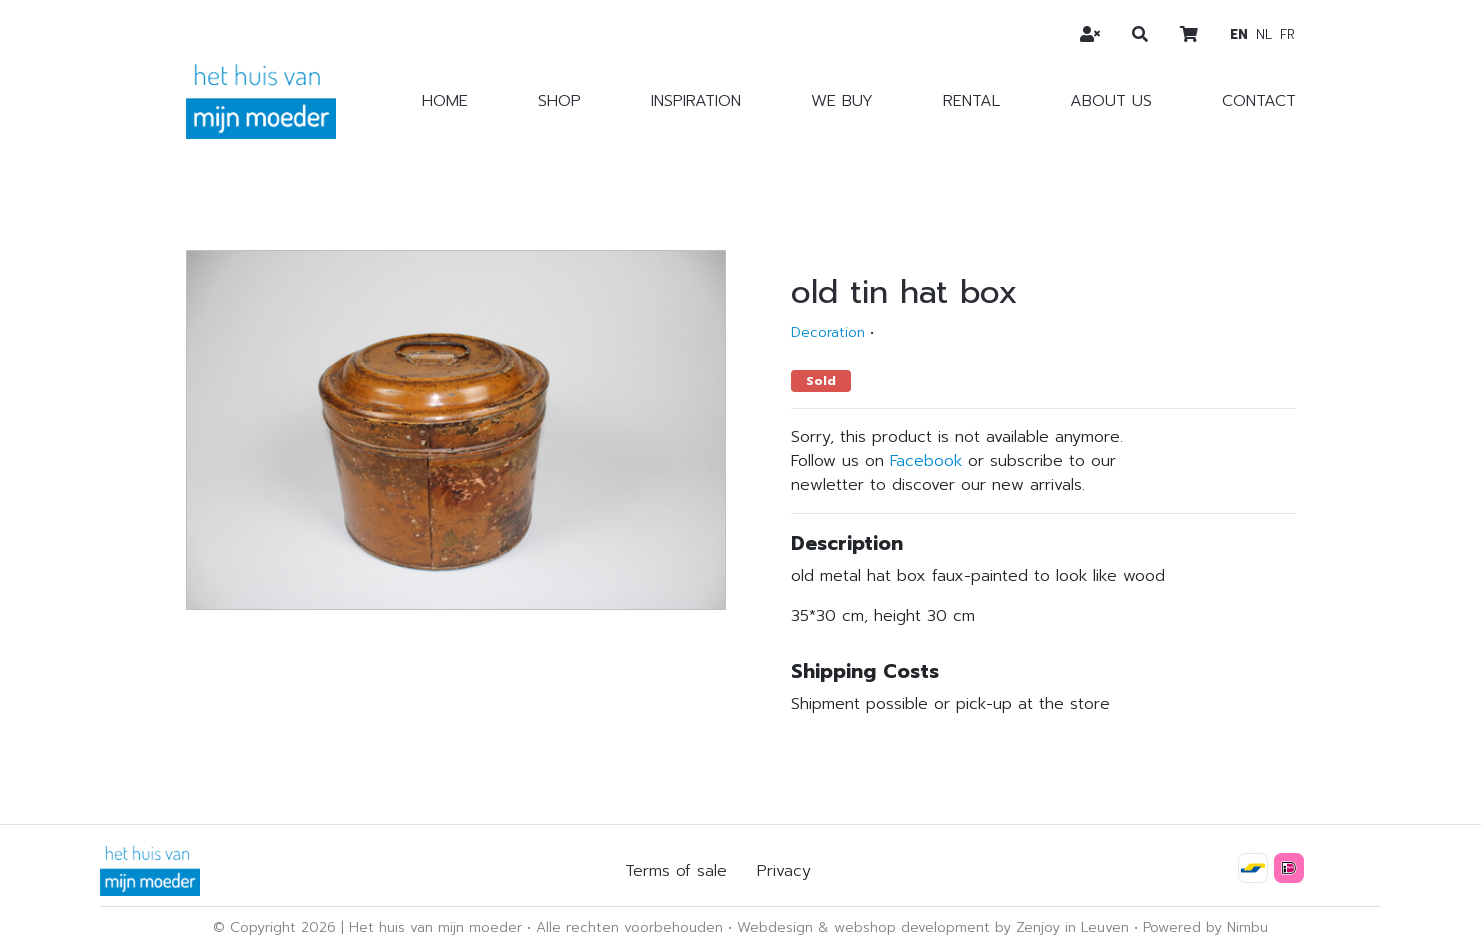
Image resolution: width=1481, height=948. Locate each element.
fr (1287, 34)
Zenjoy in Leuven (1072, 927)
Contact (1259, 101)
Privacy (784, 871)
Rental (971, 101)
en (1239, 34)
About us (1111, 101)
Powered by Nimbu (1205, 927)
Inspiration (696, 101)
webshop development (912, 927)
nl (1264, 34)
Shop (559, 101)
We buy (842, 101)
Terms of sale (676, 871)
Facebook (926, 461)
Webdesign (775, 927)
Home (445, 101)
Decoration (828, 332)
